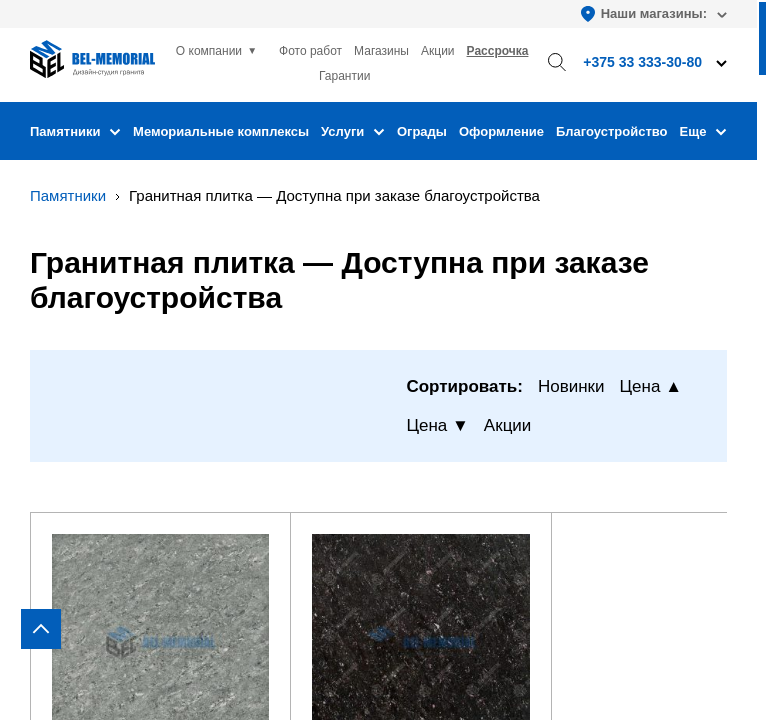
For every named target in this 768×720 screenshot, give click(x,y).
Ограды (422, 131)
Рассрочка (498, 51)
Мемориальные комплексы (221, 131)
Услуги (353, 131)
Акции (438, 51)
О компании (209, 51)
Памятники (75, 131)
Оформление (501, 131)
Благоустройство (612, 131)
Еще (703, 131)
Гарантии (344, 76)
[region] (384, 360)
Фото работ (310, 51)
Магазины (381, 51)
